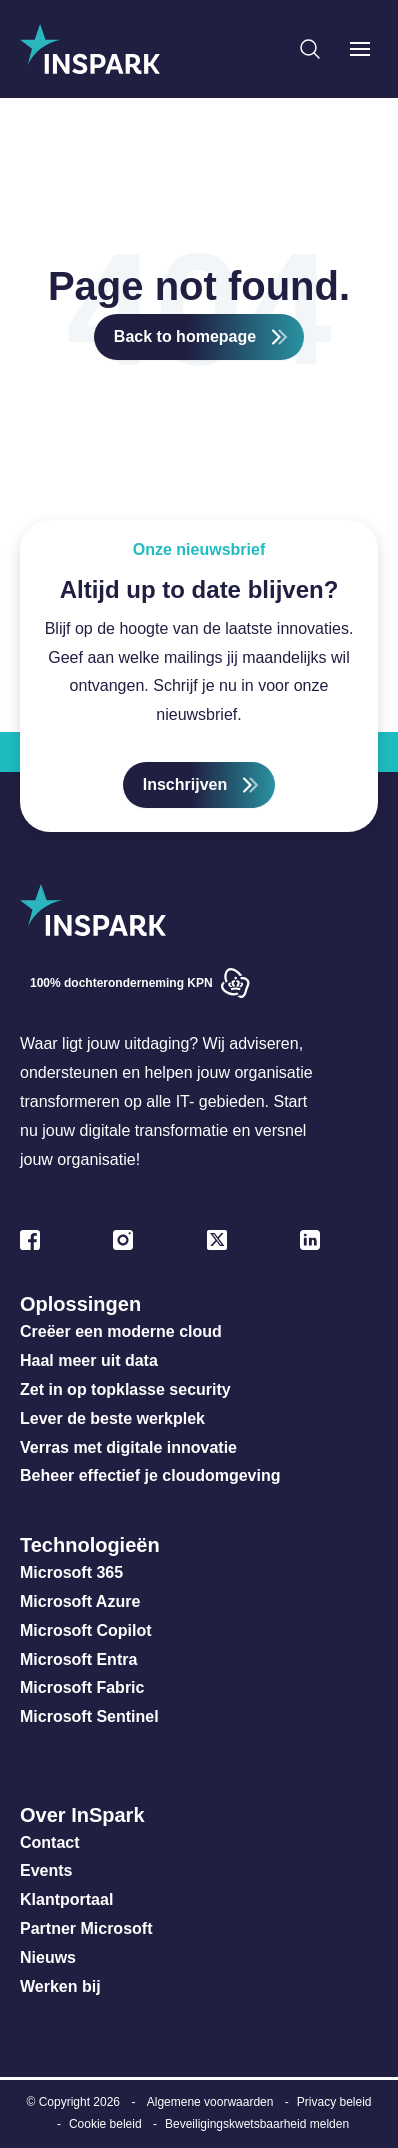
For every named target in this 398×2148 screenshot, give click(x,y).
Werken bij (60, 1986)
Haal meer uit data (89, 1360)
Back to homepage (185, 336)
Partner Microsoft (86, 1928)
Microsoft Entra (81, 1659)
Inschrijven (185, 784)
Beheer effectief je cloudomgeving (150, 1475)
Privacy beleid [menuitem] (334, 2102)
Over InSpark (82, 1815)
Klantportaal (66, 1899)
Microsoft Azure (80, 1601)
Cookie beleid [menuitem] (105, 2124)
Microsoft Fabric (82, 1687)
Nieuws (48, 1957)
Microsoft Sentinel (89, 1716)
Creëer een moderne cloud (121, 1331)
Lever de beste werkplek (112, 1418)
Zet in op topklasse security (125, 1389)
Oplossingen (80, 1304)
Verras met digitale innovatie (128, 1447)
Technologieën (90, 1545)
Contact (50, 1842)
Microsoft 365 (71, 1572)
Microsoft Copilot (86, 1630)
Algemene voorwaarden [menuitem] (210, 2102)
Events (46, 1870)
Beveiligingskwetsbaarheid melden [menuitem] (257, 2124)
